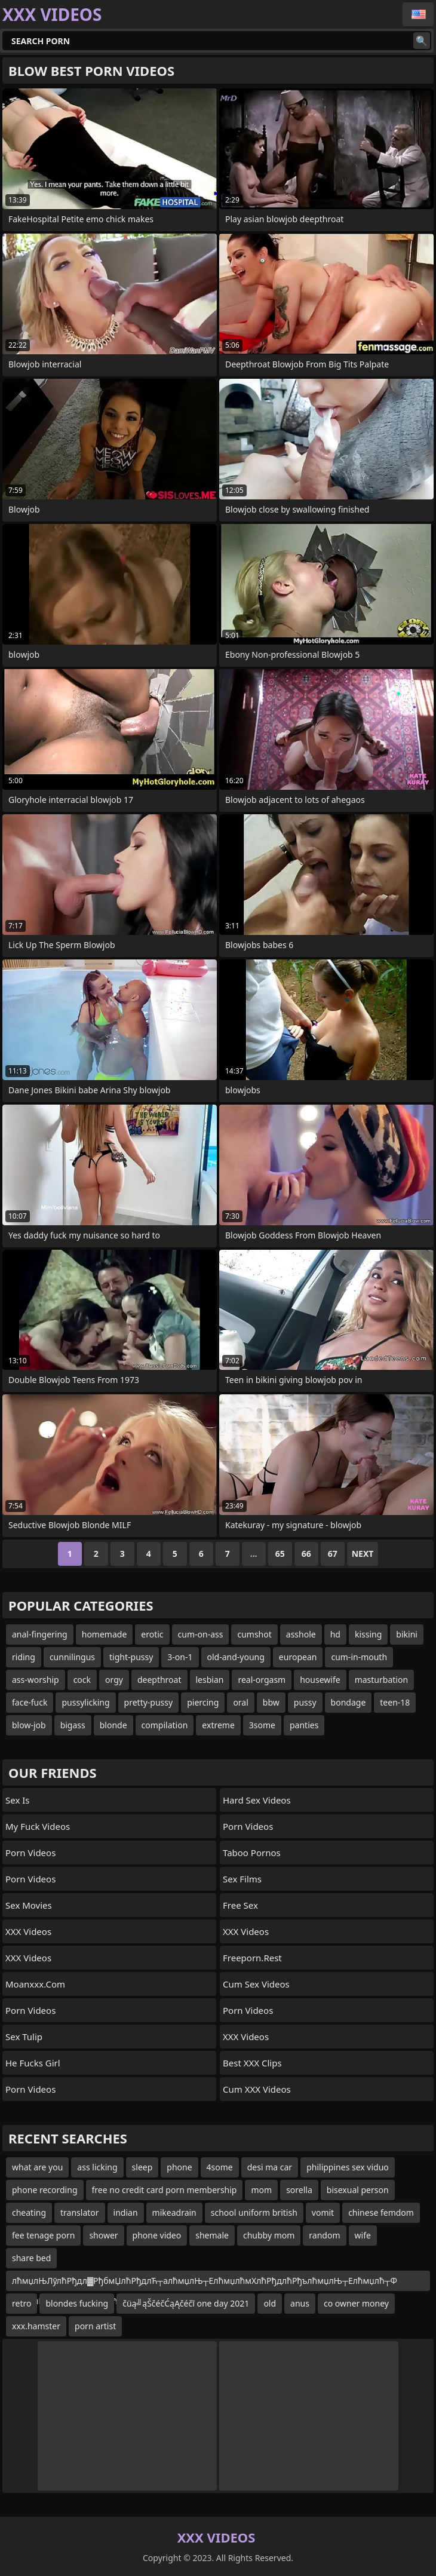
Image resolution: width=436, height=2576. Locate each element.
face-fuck (29, 1702)
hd (335, 1634)
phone (179, 2167)
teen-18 (395, 1702)
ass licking (97, 2167)
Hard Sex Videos (257, 1800)
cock (82, 1679)
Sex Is (17, 1800)
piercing (203, 1702)
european (298, 1657)
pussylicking (85, 1702)
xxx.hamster (36, 2326)
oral (240, 1702)
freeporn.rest (252, 1958)
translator (79, 2212)
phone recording (45, 2189)
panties (304, 1725)
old (269, 2303)
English (418, 14)
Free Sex (240, 1905)
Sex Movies (28, 1905)
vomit (323, 2212)
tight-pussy (131, 1657)
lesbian (210, 1679)
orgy (114, 1679)
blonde (113, 1725)
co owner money (356, 2303)
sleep (142, 2167)
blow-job (29, 1725)
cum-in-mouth (359, 1657)
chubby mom (268, 2235)
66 (306, 1553)
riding (23, 1657)
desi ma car (269, 2167)
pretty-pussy (148, 1702)
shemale (212, 2235)
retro (21, 2303)
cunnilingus (72, 1657)
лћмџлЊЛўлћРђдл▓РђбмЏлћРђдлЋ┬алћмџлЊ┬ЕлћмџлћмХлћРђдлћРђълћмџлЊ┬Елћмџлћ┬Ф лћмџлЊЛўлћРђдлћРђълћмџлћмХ (204, 2283)
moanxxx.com (35, 1984)
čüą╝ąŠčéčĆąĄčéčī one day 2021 (185, 2303)
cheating (29, 2212)
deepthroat (159, 1679)
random (324, 2235)
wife (363, 2235)
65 (280, 1553)
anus (299, 2303)
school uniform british (254, 2212)
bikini (406, 1634)
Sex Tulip (23, 2037)
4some (220, 2167)
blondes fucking (76, 2303)
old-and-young (236, 1657)
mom (261, 2189)
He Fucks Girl (32, 2063)
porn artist (95, 2326)
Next (363, 1553)
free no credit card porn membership (164, 2189)
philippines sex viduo (347, 2167)
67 (332, 1553)
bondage (348, 1702)
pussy (305, 1702)
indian (125, 2212)
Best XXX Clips (252, 2063)
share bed (31, 2258)
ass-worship (35, 1679)
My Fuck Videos (37, 1826)
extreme (218, 1725)
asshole (301, 1634)
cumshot (254, 1634)
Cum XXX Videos (257, 2089)
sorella (299, 2189)
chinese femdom (381, 2212)
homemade (104, 1634)
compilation (165, 1725)
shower (103, 2235)
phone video (157, 2235)
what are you (37, 2167)
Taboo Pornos (252, 1853)
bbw (271, 1702)
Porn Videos (30, 1853)
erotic (152, 1634)
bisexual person (358, 2189)
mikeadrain (174, 2212)
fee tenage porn (43, 2235)
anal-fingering (39, 1634)
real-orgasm (261, 1679)
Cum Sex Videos (256, 1984)
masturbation (381, 1679)
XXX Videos (28, 1931)
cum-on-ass (200, 1634)
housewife (320, 1679)
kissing (368, 1634)
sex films (242, 1879)
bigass (72, 1725)
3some (262, 1725)
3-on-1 (179, 1657)
